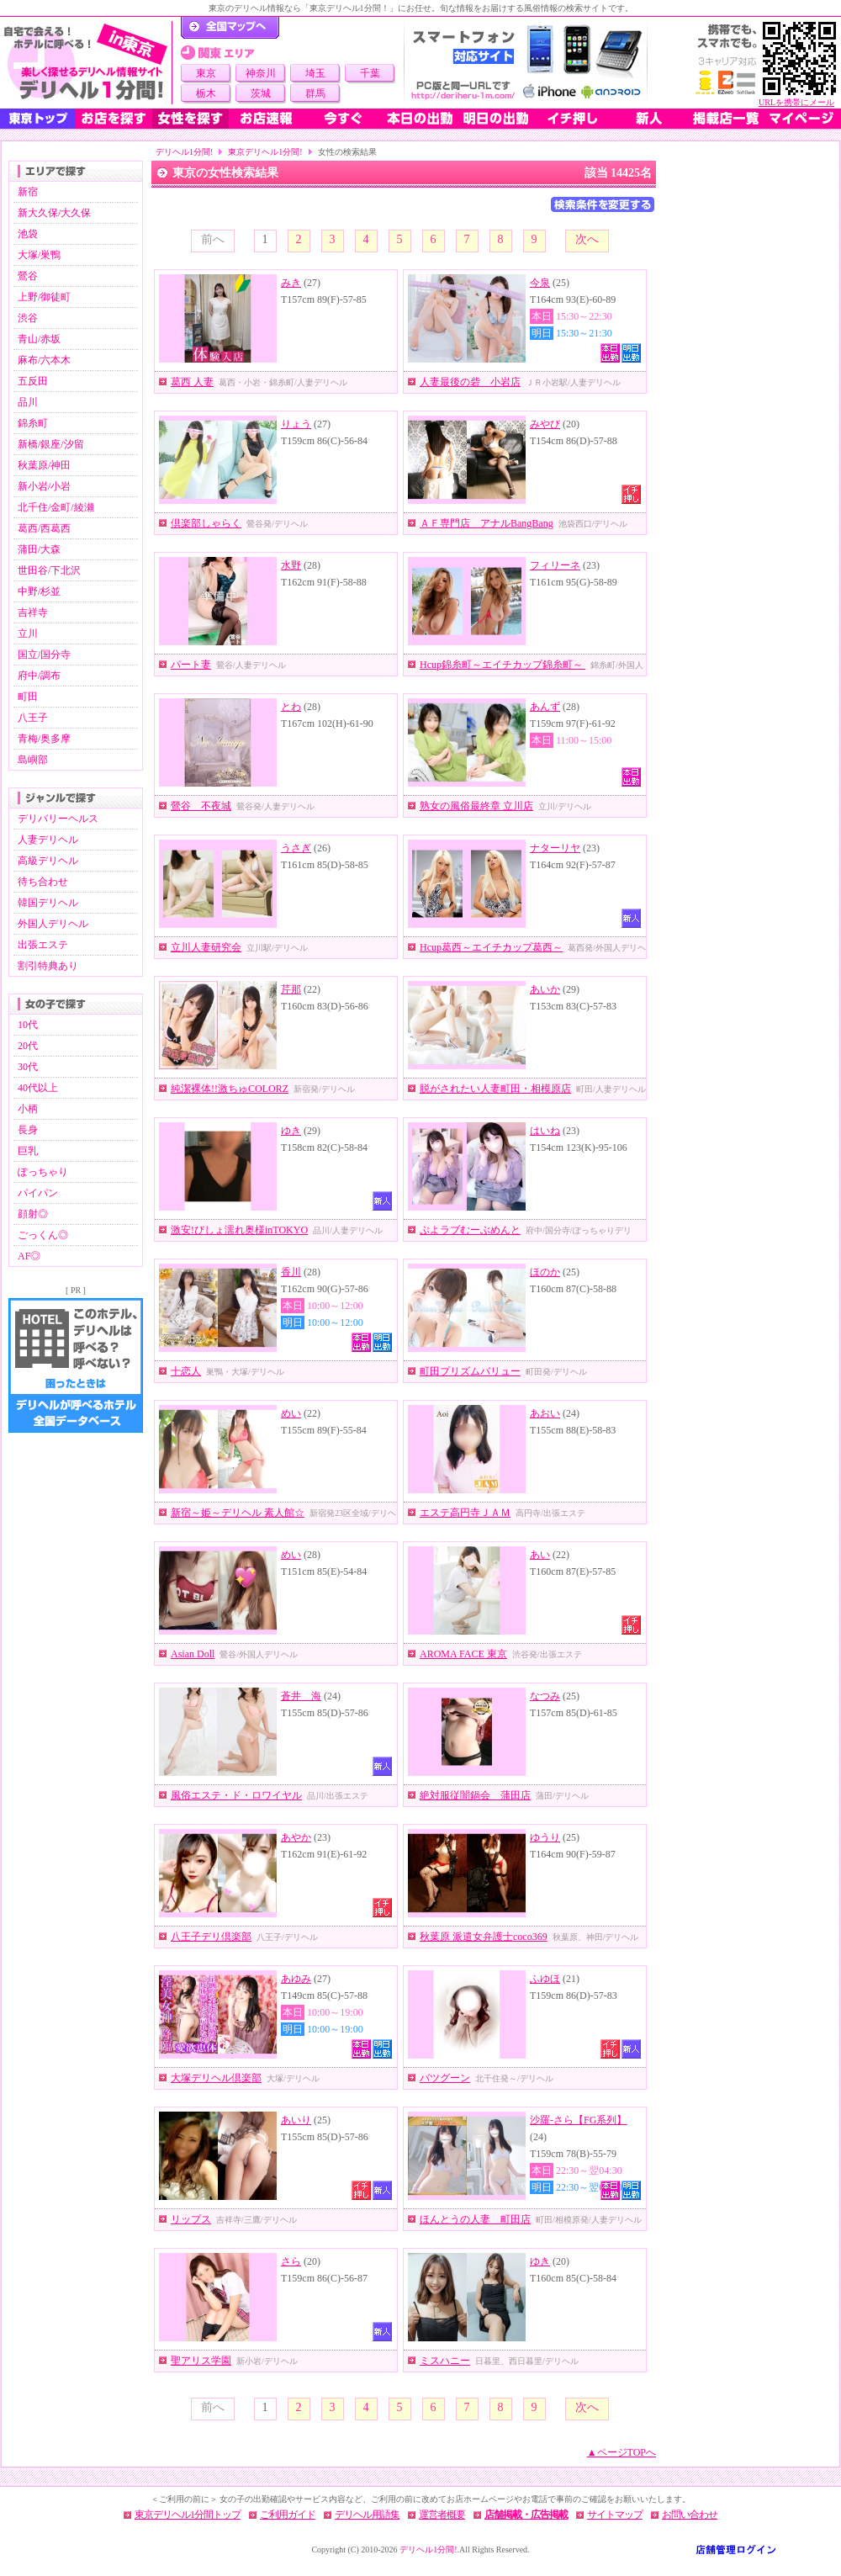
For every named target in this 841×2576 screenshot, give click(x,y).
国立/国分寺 (44, 654)
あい (540, 1555)
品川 (28, 402)
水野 (291, 565)
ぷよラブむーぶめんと (470, 1230)
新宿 (28, 192)
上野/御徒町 (44, 297)
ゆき (291, 1131)
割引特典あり (48, 966)
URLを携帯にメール (796, 102)
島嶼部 (33, 760)
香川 (291, 1272)
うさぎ (296, 848)
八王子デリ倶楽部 (211, 1937)
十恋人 (186, 1371)
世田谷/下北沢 (49, 570)
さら (291, 2261)
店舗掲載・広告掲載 (526, 2514)
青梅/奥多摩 (44, 739)
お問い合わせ (689, 2514)
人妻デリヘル (48, 839)
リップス (191, 2219)
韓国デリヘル (48, 903)
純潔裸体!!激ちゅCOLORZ (229, 1089)
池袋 (28, 234)
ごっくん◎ (43, 1235)
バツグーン (445, 2078)
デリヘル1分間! (184, 151)
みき (291, 283)
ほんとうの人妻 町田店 (475, 2219)
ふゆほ (545, 1979)
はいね (545, 1131)
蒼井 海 (301, 1696)
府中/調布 (39, 675)
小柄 (28, 1109)
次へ (587, 239)
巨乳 (28, 1151)
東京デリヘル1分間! (265, 151)
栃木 (206, 93)
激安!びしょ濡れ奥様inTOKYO (239, 1230)
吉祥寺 (33, 612)
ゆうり (545, 1837)
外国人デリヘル (53, 924)
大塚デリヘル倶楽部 (216, 2078)
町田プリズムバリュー (470, 1371)
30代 (28, 1067)
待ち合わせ (43, 882)
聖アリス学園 (201, 2361)
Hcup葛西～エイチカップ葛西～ (491, 947)
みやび (545, 424)
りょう (296, 424)
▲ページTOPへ (621, 2452)
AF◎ (29, 1256)
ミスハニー (445, 2361)
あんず (545, 707)
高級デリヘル (48, 861)
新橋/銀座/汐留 (51, 444)
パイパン (38, 1193)
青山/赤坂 (39, 339)
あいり (296, 2120)
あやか (296, 1837)
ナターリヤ (555, 848)
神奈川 (261, 73)
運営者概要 (442, 2514)
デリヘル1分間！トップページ (230, 28)
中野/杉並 (39, 591)
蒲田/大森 (39, 549)
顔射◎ (33, 1214)
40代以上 (38, 1088)
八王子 (33, 718)
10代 (28, 1025)
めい (291, 1413)
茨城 (261, 93)
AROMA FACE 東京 (463, 1654)
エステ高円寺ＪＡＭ (465, 1513)
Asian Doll (192, 1654)
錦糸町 (33, 423)
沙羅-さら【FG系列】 (578, 2120)
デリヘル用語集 (367, 2514)
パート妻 (191, 665)
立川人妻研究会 (206, 947)
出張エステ (43, 945)
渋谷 (28, 318)
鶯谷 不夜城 (201, 806)
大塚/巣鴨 (39, 255)
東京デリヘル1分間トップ (188, 2514)
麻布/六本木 (44, 360)
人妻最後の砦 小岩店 (470, 382)
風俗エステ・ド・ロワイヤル (236, 1795)
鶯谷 (28, 276)
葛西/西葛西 (44, 528)
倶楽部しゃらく (206, 523)
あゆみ (296, 1979)
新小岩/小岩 (44, 486)
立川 (28, 633)
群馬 (315, 93)
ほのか (545, 1272)
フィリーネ (555, 565)
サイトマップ (615, 2514)
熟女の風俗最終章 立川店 (476, 806)
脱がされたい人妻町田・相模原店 (495, 1089)
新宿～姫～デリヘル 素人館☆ (237, 1513)
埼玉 (315, 73)
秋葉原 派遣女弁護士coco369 (483, 1937)
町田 (28, 696)
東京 (206, 73)
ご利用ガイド (287, 2514)
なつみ (545, 1696)
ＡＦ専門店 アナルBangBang (486, 523)
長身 (28, 1130)
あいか (545, 989)
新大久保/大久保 (54, 213)
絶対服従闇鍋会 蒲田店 (475, 1795)
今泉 (540, 283)
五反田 (33, 381)
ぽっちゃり (43, 1172)
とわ (291, 707)
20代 (28, 1046)
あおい (545, 1413)
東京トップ (38, 119)
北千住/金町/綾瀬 (56, 507)
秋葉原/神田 (44, 465)
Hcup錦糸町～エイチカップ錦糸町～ (502, 665)
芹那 (291, 989)
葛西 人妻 (192, 382)
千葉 (370, 73)
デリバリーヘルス (58, 818)
